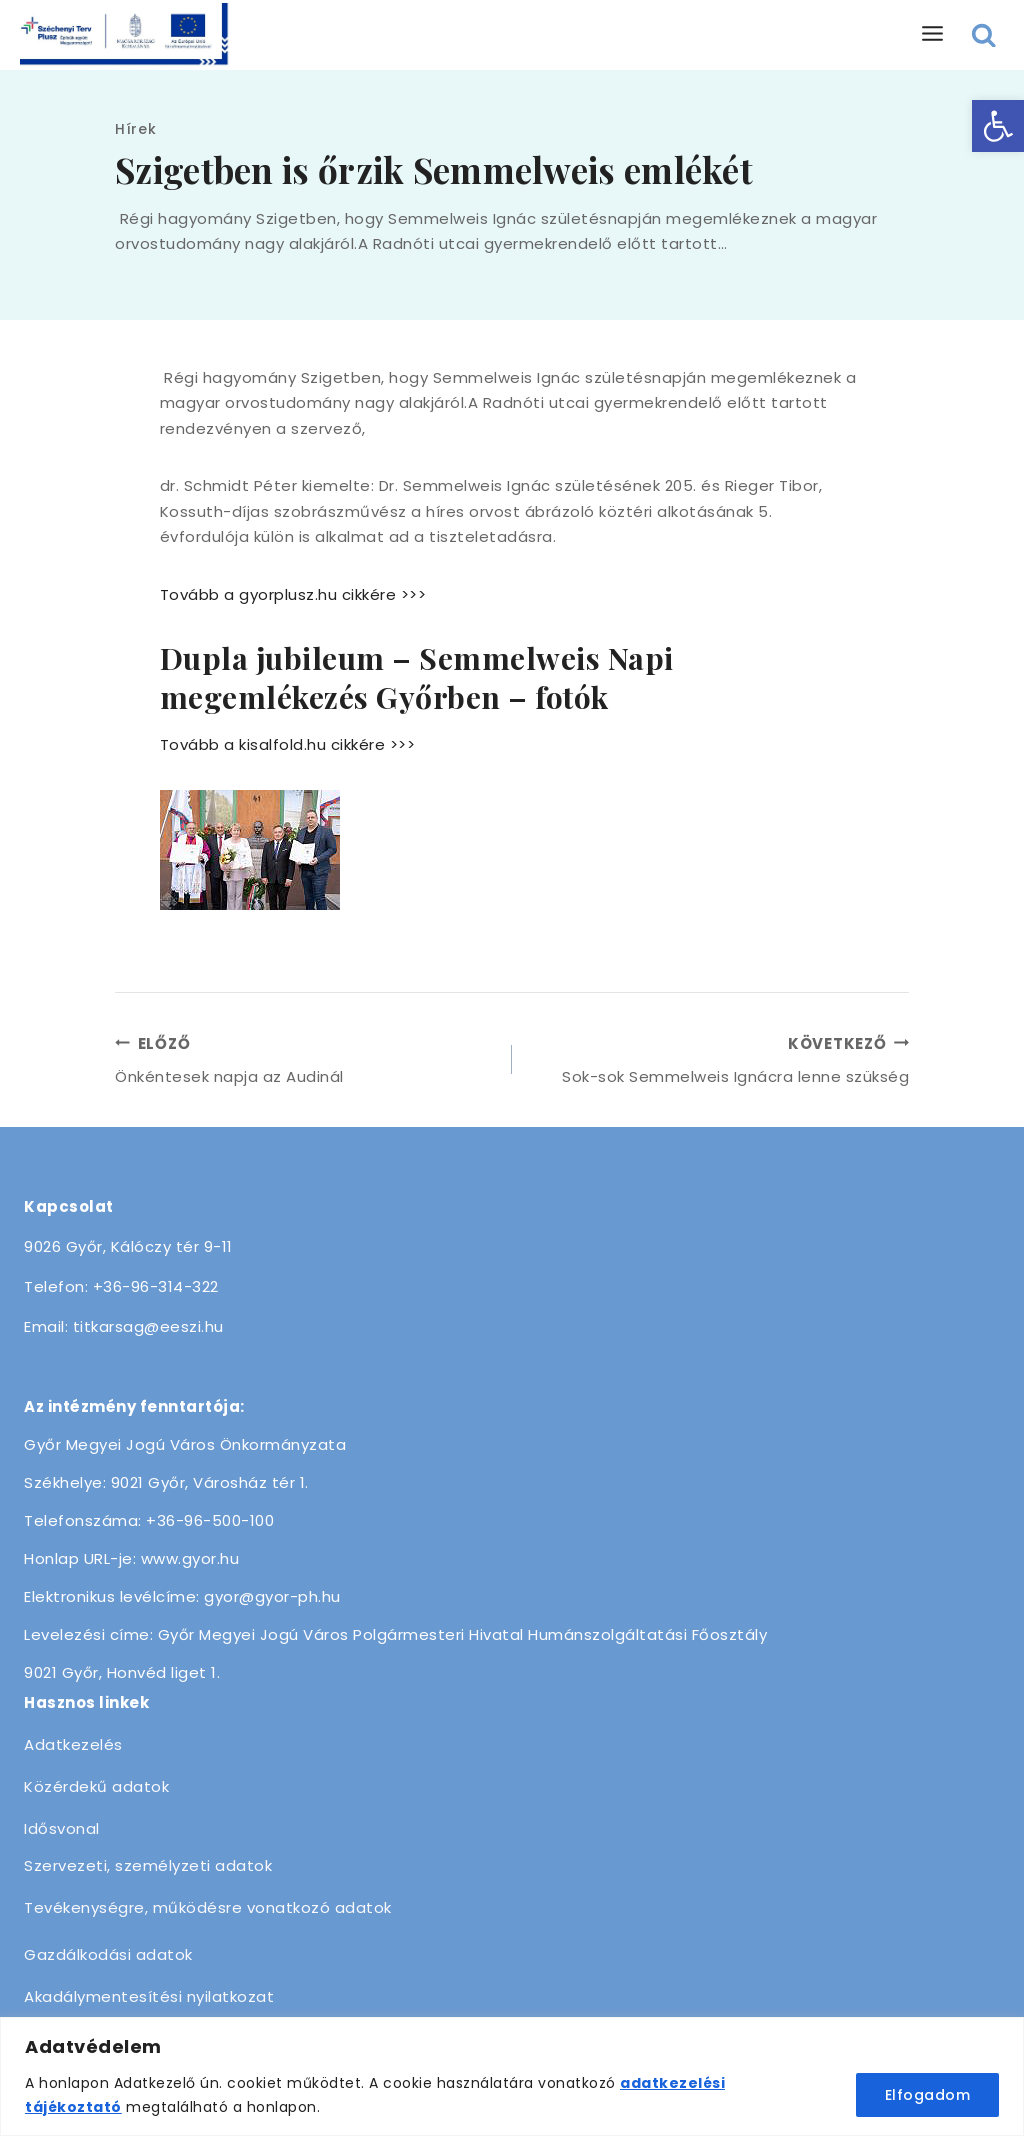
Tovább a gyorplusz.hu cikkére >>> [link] (293, 594)
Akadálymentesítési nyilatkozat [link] (149, 1996)
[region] (512, 2076)
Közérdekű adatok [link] (96, 1786)
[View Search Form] (984, 35)
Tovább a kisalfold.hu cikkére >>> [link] (288, 744)
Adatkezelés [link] (73, 1744)
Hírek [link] (136, 129)
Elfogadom (928, 2095)
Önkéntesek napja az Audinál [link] (306, 1059)
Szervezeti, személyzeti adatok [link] (148, 1865)
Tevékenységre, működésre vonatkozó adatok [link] (208, 1907)
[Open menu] (933, 34)
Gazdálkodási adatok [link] (108, 1954)
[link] (998, 126)
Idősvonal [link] (62, 1828)
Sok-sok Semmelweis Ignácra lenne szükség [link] (718, 1059)
